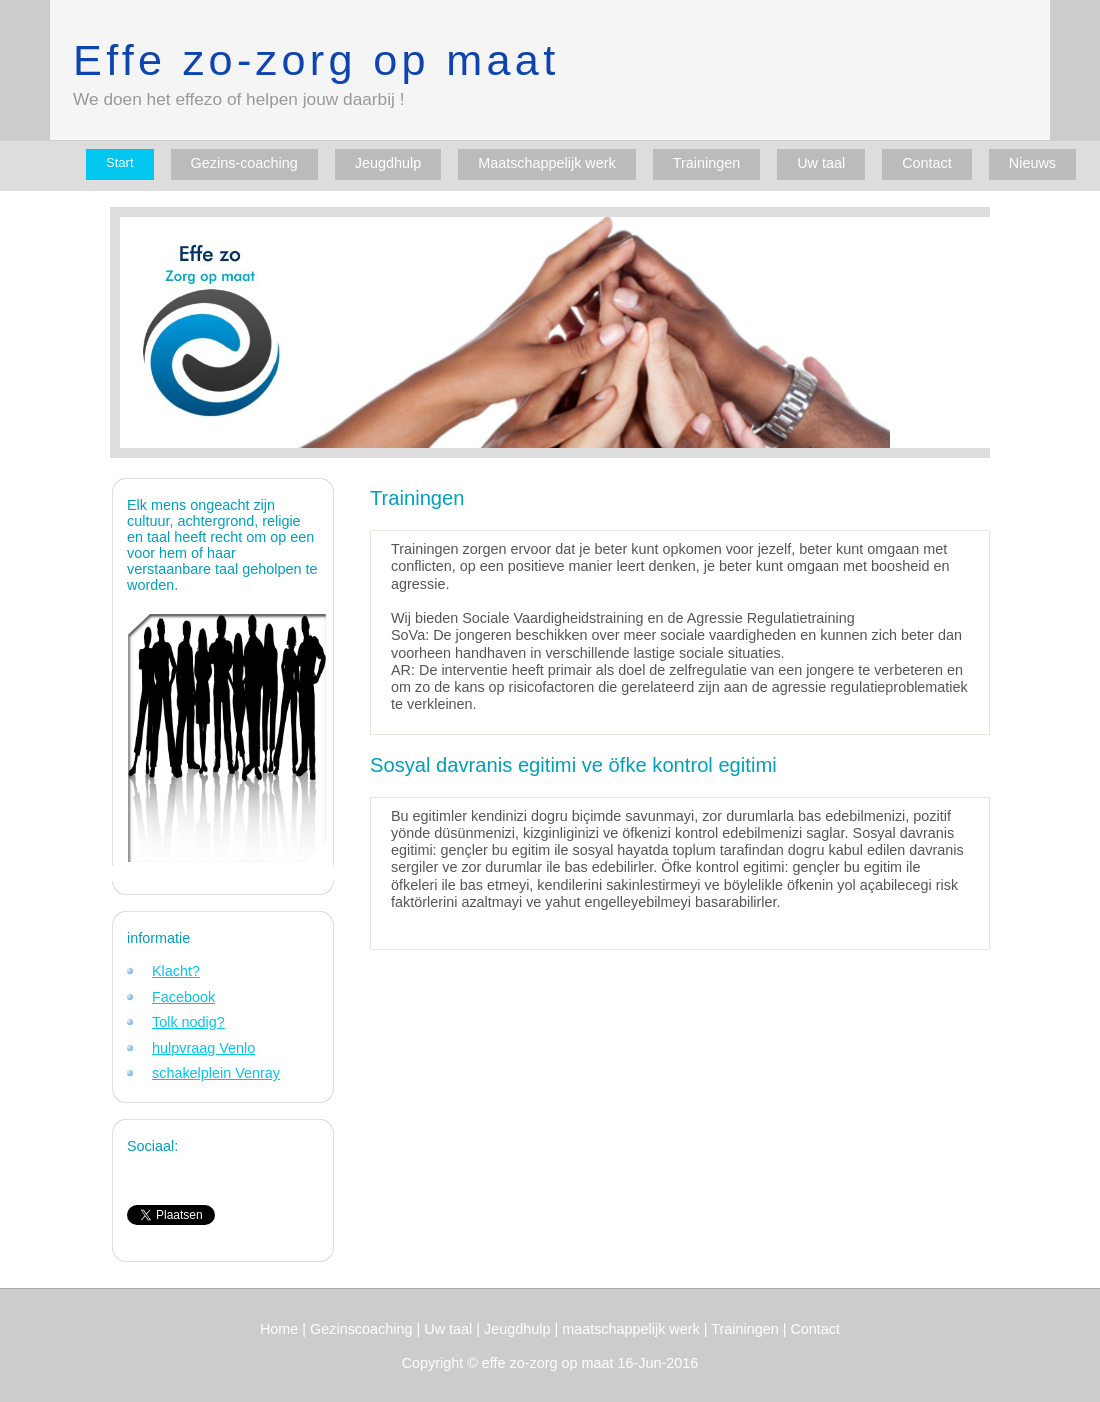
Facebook (183, 997)
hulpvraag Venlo (203, 1048)
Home (279, 1329)
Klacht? (176, 971)
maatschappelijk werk (633, 1329)
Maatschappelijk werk (547, 163)
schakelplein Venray (216, 1073)
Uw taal (821, 163)
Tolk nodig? (188, 1022)
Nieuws (1032, 163)
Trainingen (706, 163)
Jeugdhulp (388, 163)
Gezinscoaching (361, 1329)
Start (119, 162)
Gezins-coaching (244, 163)
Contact (927, 163)
